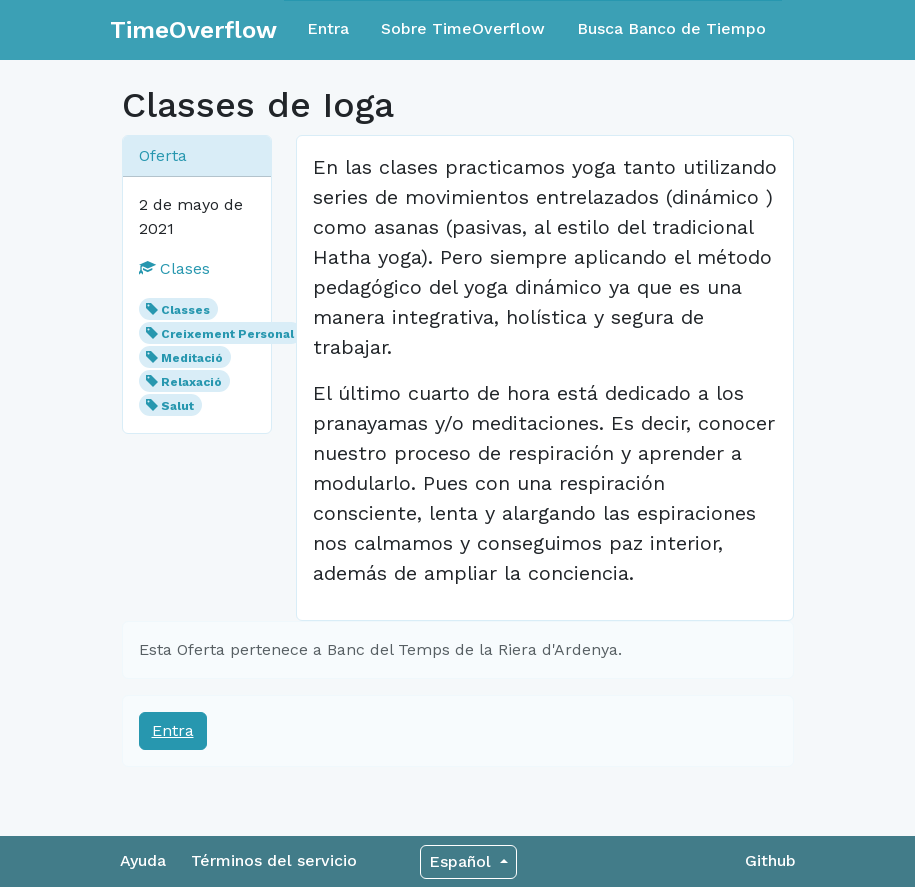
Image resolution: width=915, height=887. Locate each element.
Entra (328, 28)
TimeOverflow (193, 30)
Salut (177, 406)
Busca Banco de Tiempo (671, 28)
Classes (185, 310)
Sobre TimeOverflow (463, 28)
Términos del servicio (274, 860)
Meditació (192, 358)
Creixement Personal (227, 334)
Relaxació (191, 382)
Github (770, 860)
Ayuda (143, 860)
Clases (174, 268)
